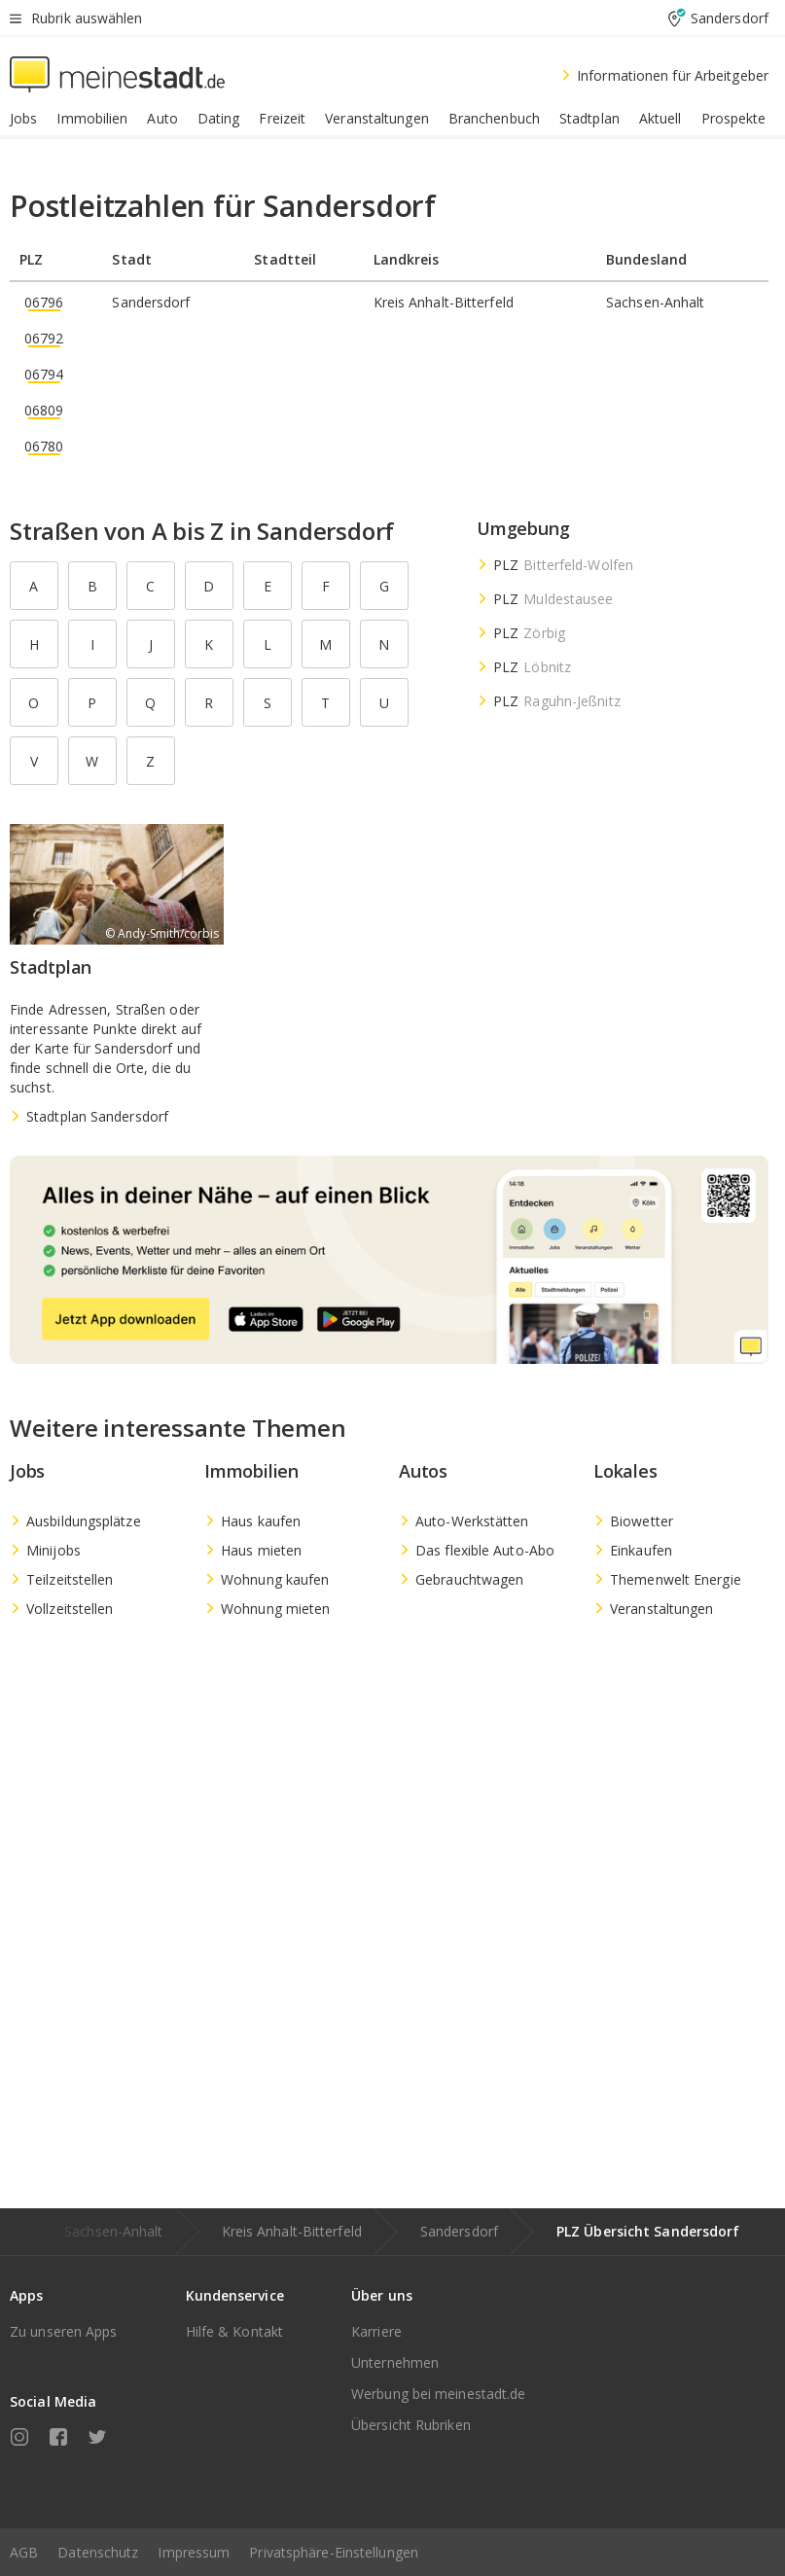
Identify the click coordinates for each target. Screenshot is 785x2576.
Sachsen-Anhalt (113, 2231)
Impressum (194, 2552)
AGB (24, 2552)
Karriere (376, 2331)
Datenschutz (97, 2552)
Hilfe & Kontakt (235, 2331)
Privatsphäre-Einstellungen (333, 2552)
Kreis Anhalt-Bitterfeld (292, 2231)
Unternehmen (395, 2362)
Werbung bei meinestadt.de (438, 2393)
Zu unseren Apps (64, 2331)
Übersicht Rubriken (411, 2424)
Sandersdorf (459, 2231)
